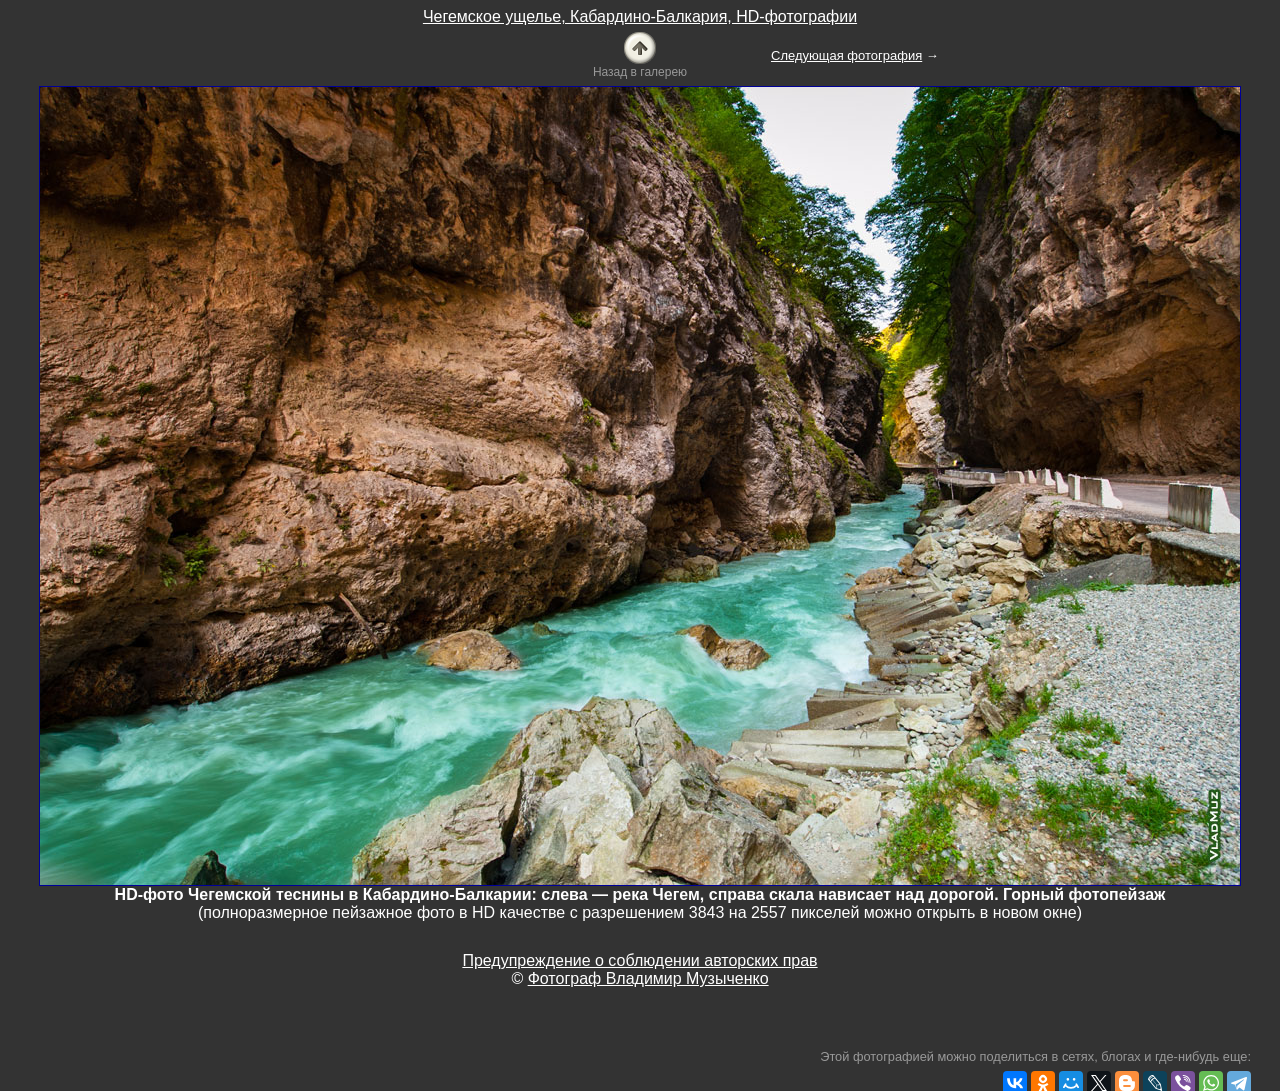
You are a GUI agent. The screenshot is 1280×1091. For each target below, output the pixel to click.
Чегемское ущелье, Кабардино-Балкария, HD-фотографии (640, 16)
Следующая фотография (846, 55)
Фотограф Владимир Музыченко (648, 978)
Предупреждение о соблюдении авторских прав (639, 960)
